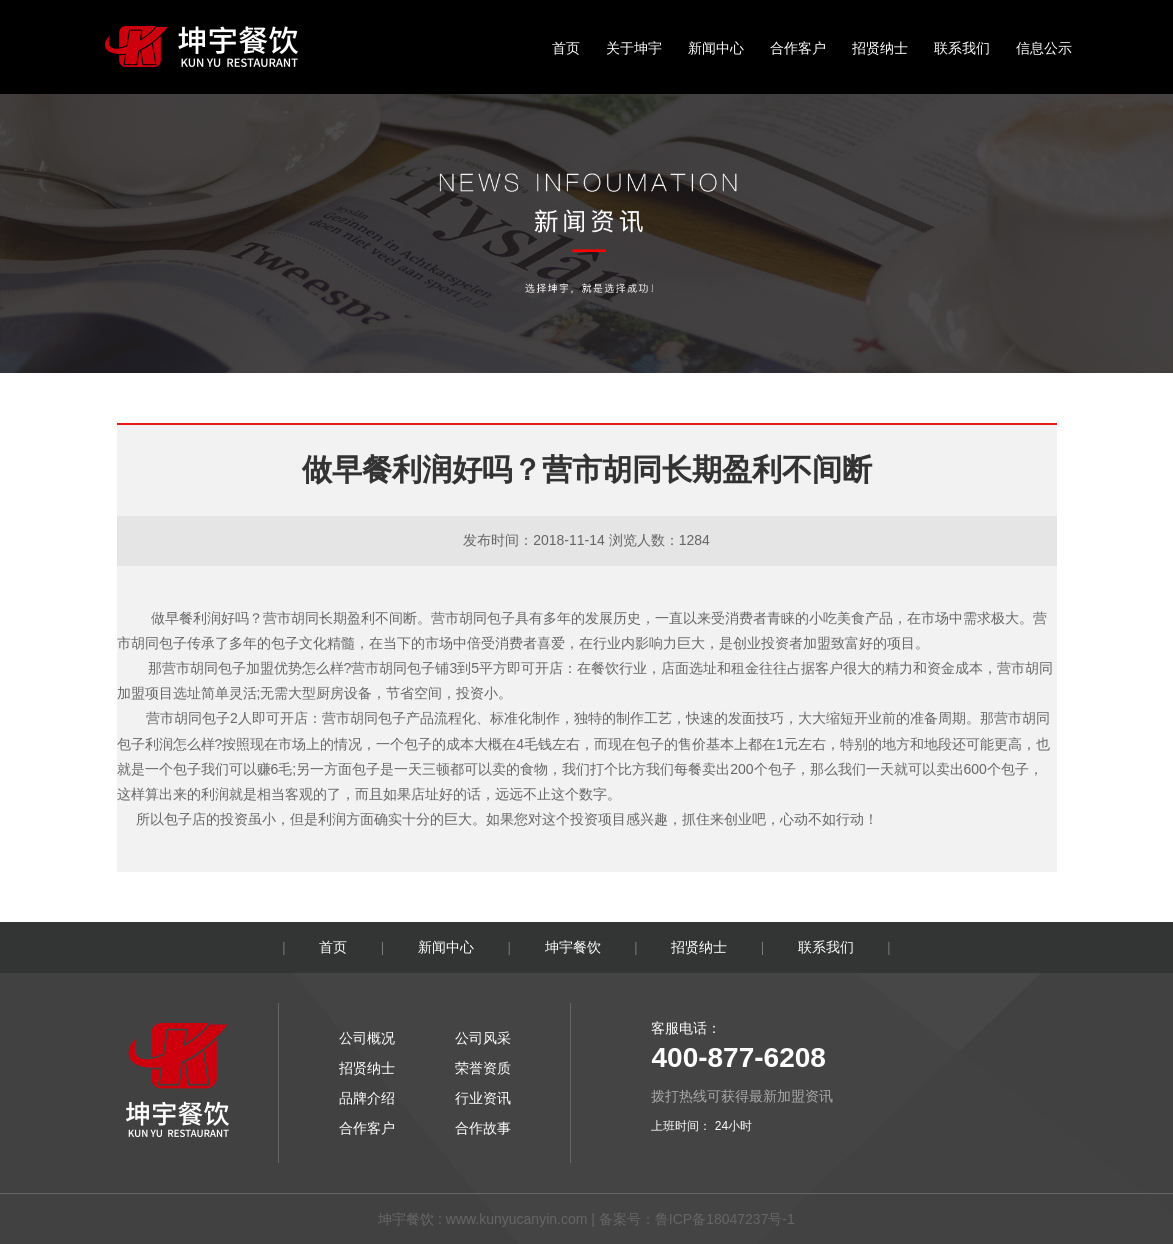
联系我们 (962, 48)
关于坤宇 (634, 48)
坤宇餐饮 (573, 947)
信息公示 (1044, 48)
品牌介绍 (367, 1098)
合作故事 (483, 1128)
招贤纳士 (880, 48)
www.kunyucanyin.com (517, 1219)
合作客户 (798, 48)
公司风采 (483, 1038)
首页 (566, 48)
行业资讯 (483, 1098)
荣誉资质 (483, 1068)
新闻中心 (716, 48)
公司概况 (367, 1038)
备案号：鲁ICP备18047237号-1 (697, 1219)
